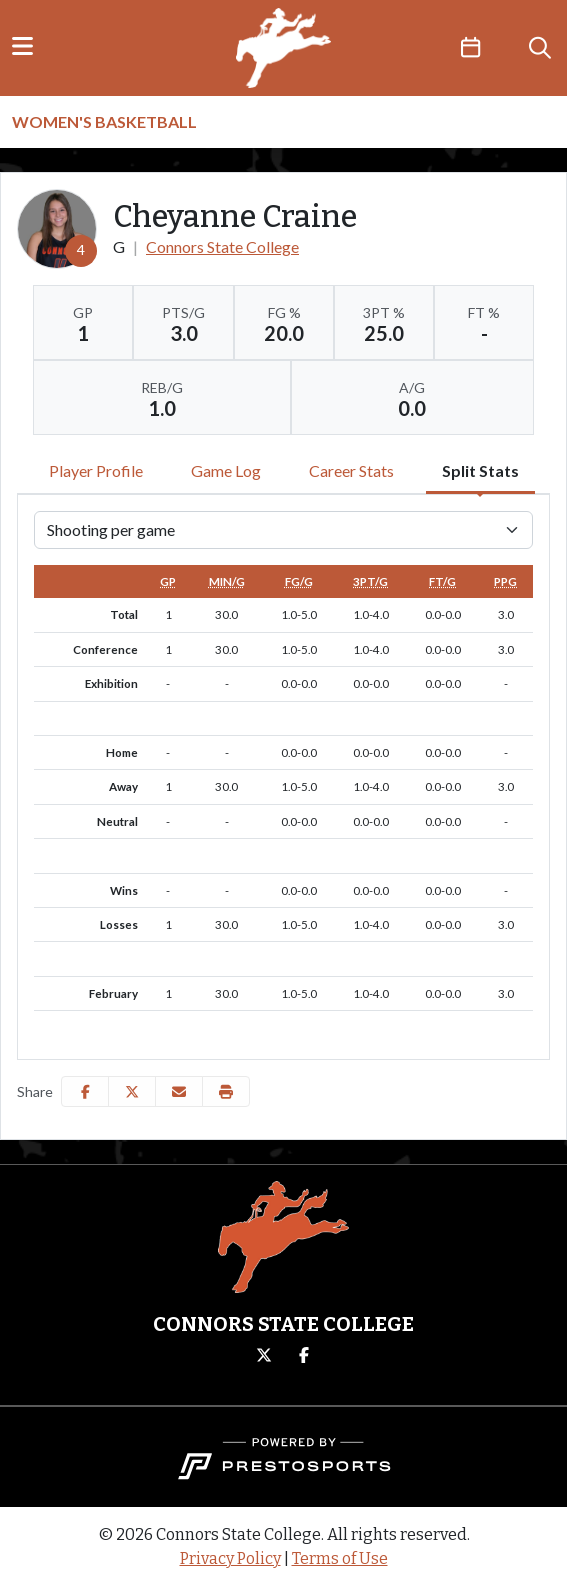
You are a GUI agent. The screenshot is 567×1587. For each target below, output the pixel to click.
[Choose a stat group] (283, 530)
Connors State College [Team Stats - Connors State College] (222, 246)
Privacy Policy (230, 1558)
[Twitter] (264, 1356)
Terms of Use (340, 1558)
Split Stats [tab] (480, 470)
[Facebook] (304, 1356)
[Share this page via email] (179, 1091)
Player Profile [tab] (96, 470)
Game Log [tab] (226, 470)
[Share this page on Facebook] (85, 1091)
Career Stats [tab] (351, 470)
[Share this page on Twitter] (132, 1091)
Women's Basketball (104, 121)
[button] (226, 1091)
